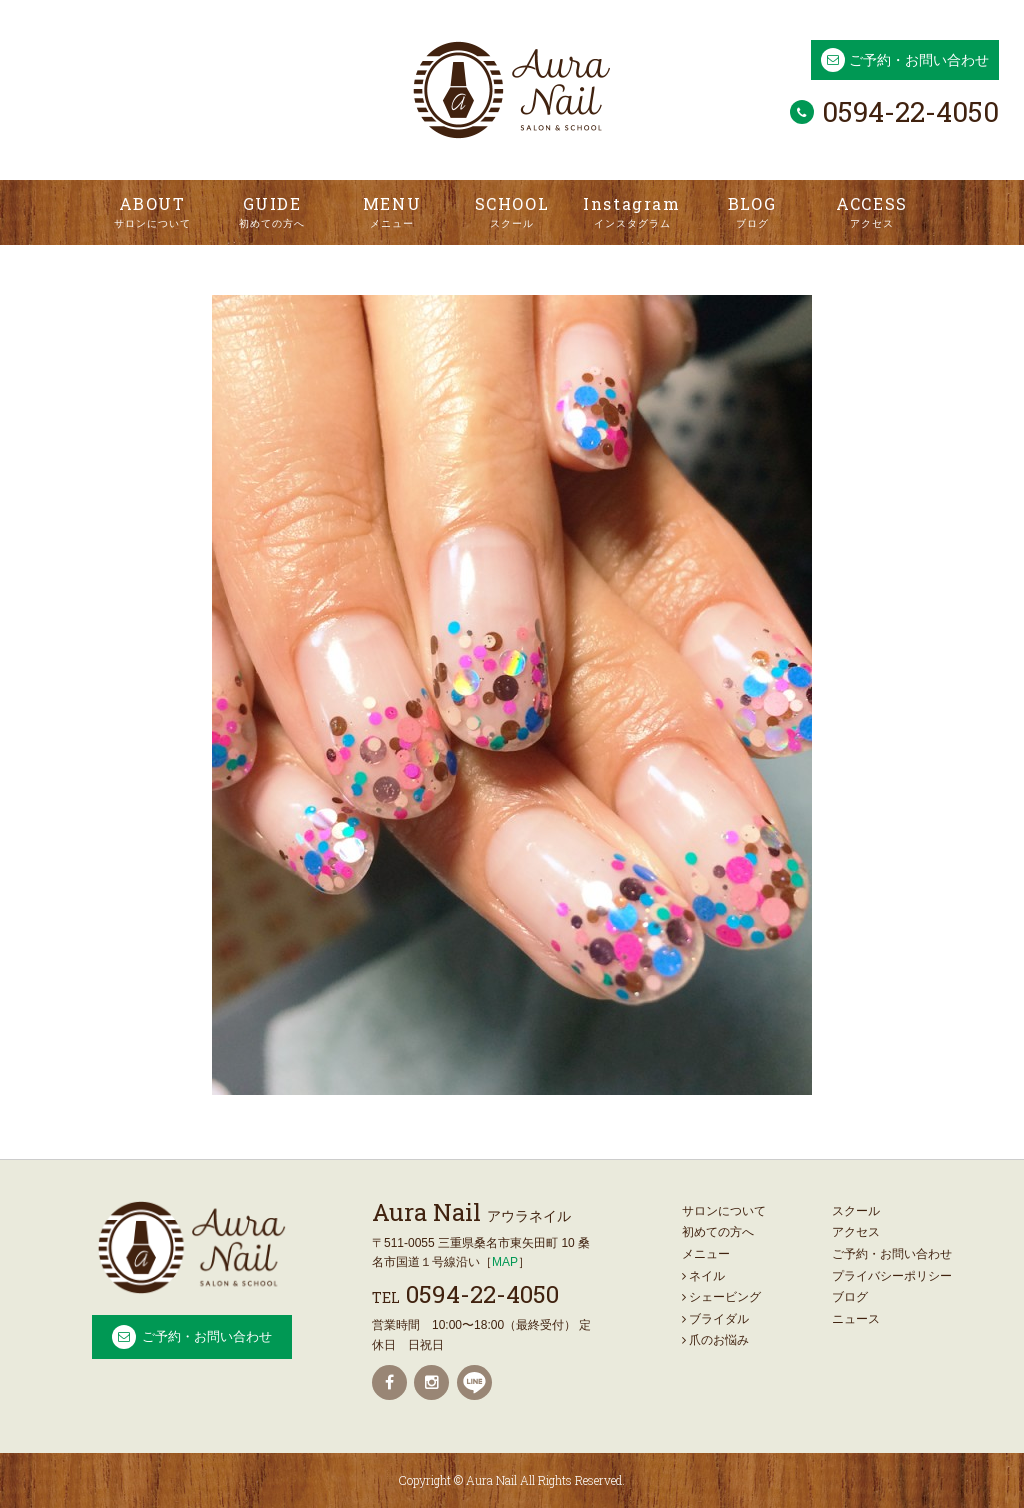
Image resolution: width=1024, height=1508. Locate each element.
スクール (856, 1211)
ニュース (856, 1319)
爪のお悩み (715, 1340)
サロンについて (724, 1211)
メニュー (706, 1254)
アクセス (856, 1232)
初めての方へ (718, 1232)
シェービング (721, 1297)
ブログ (850, 1297)
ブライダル (715, 1319)
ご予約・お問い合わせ (919, 60)
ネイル (703, 1276)
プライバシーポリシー (892, 1276)
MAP (505, 1262)
